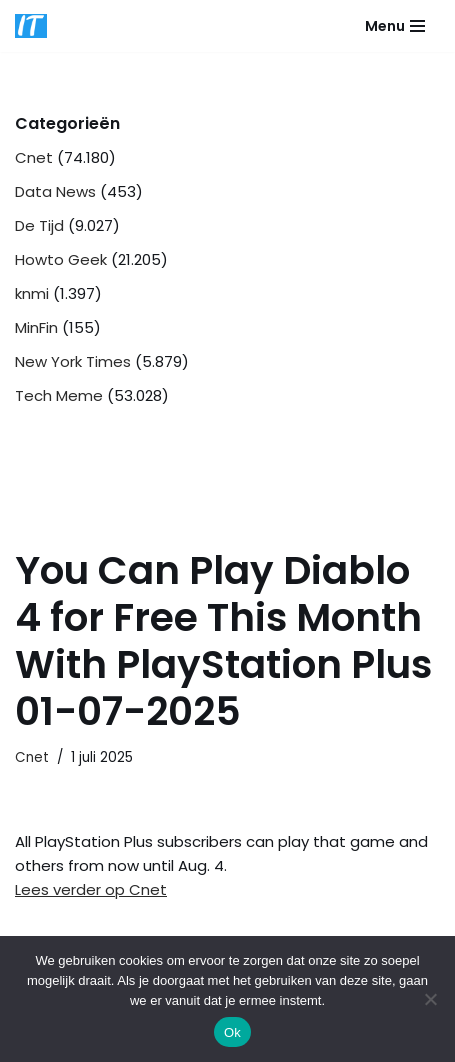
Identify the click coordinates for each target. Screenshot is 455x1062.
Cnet (34, 157)
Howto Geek (61, 259)
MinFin (36, 327)
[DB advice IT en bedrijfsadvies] (31, 26)
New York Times (73, 361)
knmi (32, 293)
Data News (55, 191)
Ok (232, 1032)
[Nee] (430, 999)
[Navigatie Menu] (395, 26)
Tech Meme (59, 395)
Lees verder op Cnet (91, 889)
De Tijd (39, 225)
